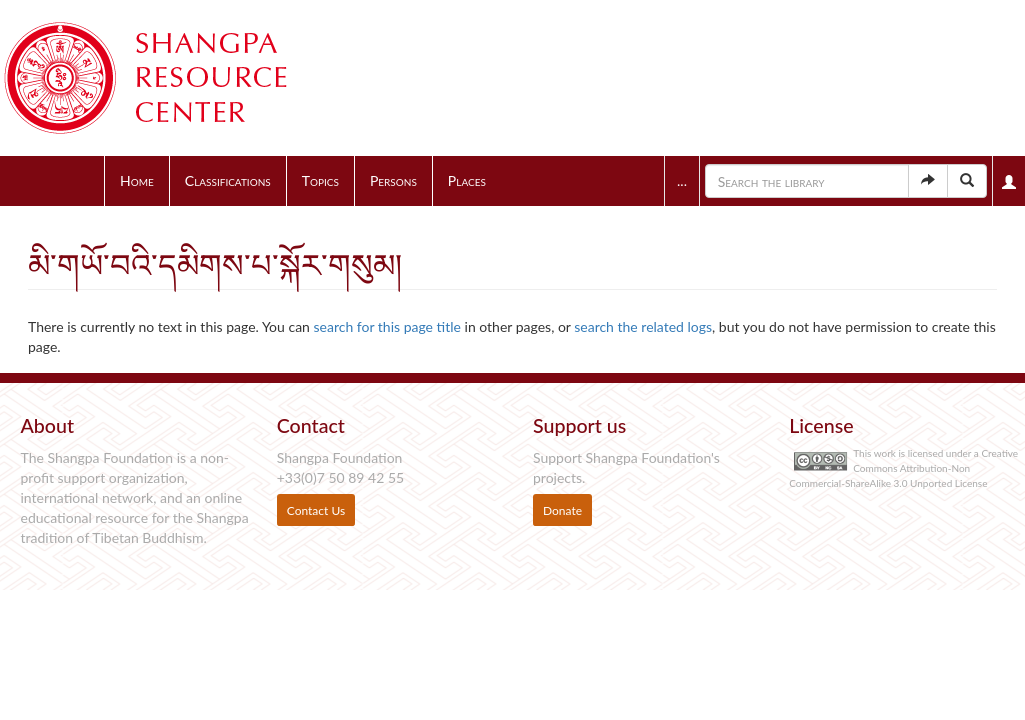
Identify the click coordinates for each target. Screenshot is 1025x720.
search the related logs (643, 326)
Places (467, 180)
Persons (393, 180)
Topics (320, 180)
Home (137, 180)
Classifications (228, 180)
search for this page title (387, 326)
